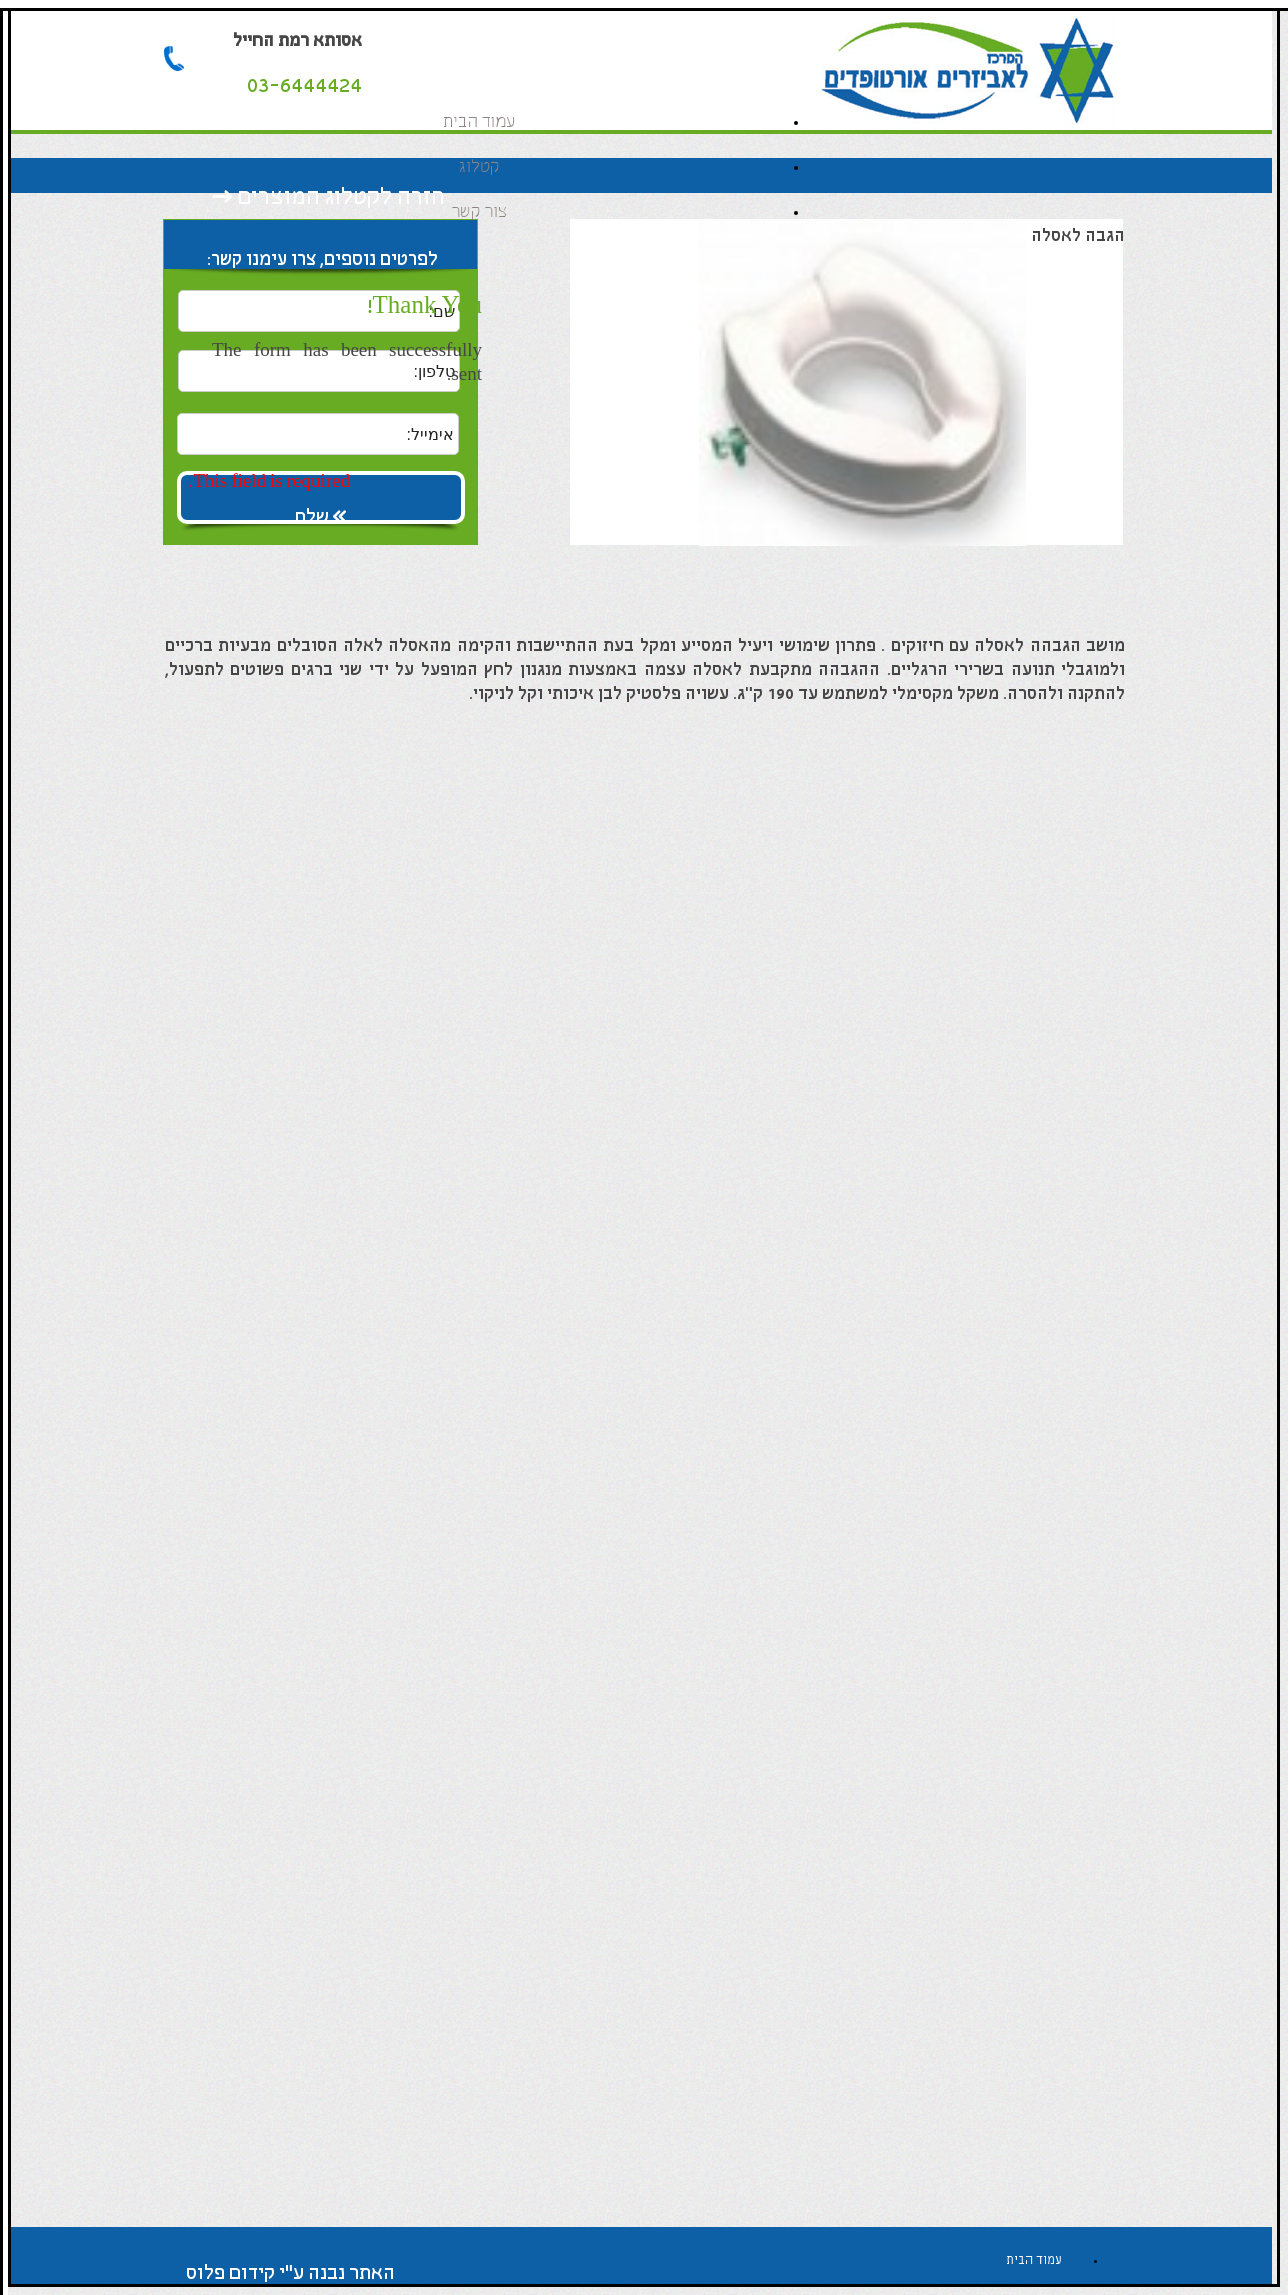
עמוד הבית (479, 122)
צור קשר (479, 212)
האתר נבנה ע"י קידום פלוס (290, 2273)
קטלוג (479, 167)
